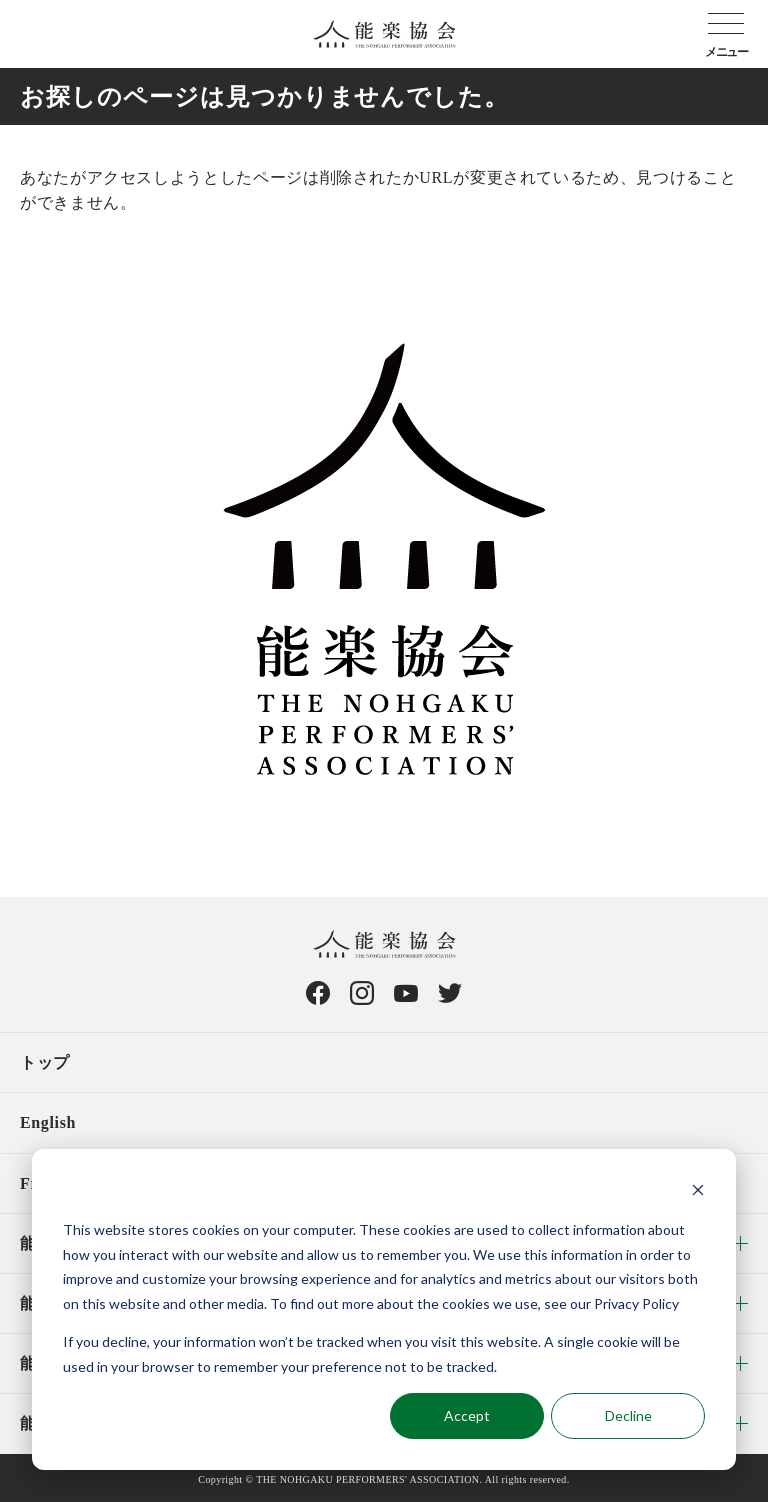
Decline (628, 1415)
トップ (45, 1062)
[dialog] (384, 1309)
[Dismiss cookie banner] (698, 1192)
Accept (467, 1415)
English (48, 1122)
